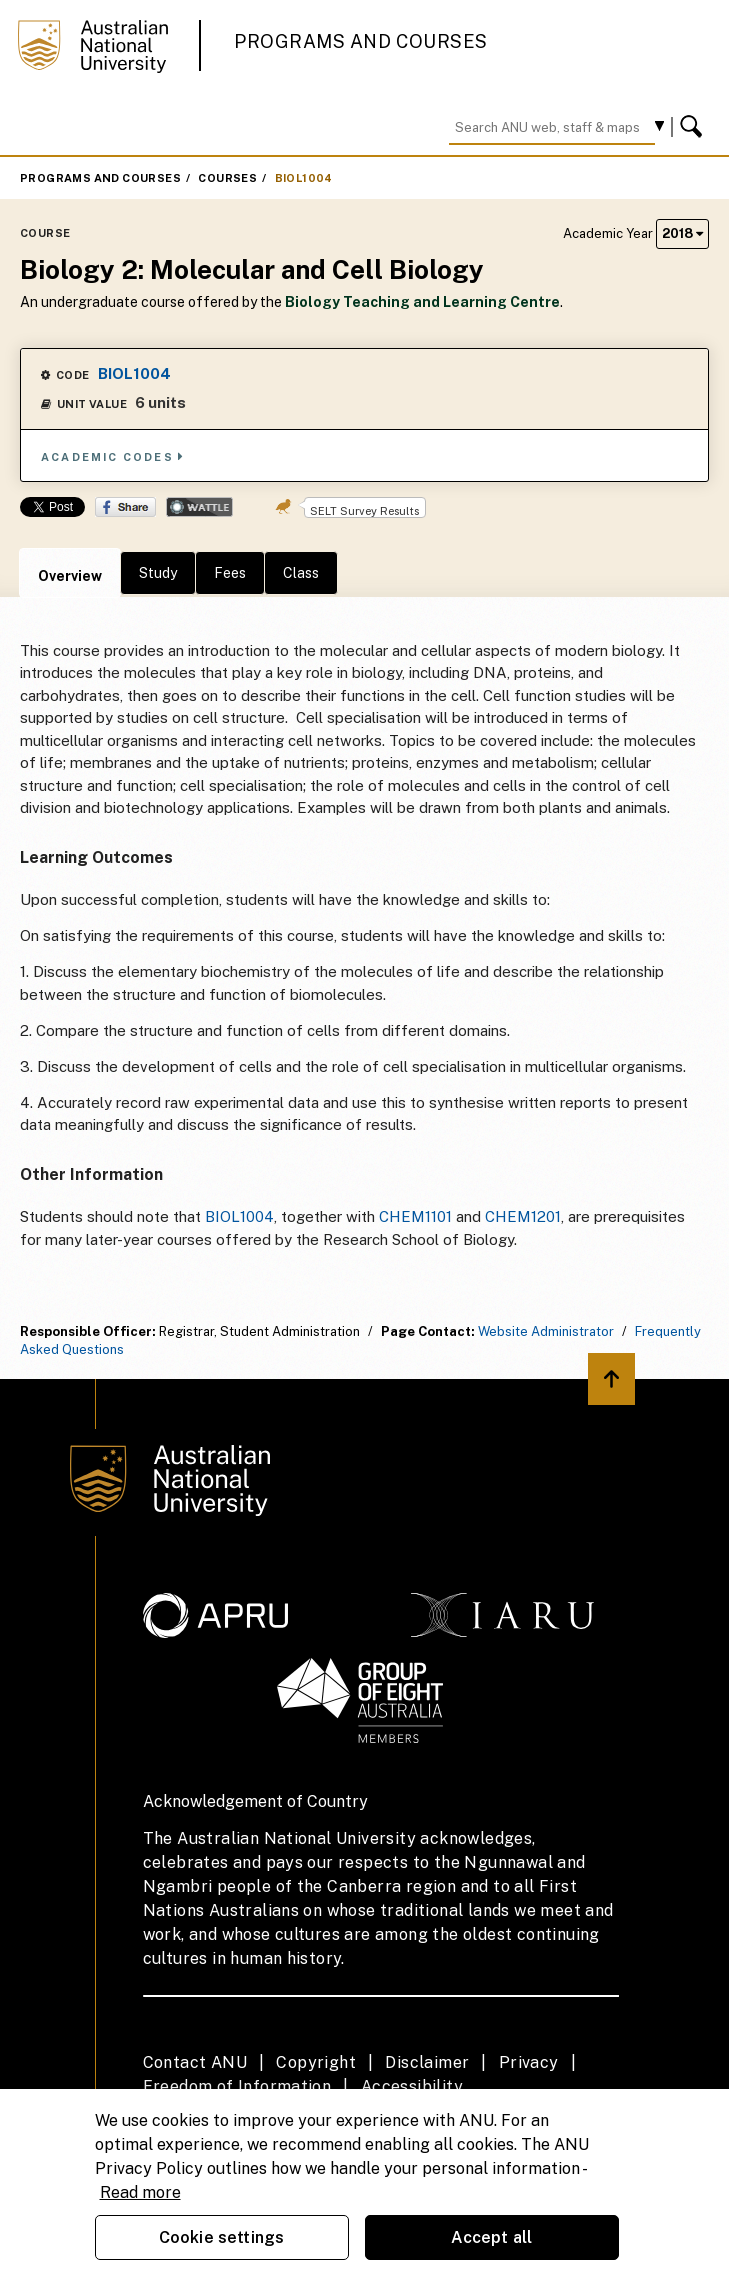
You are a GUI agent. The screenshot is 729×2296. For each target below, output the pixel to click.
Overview (70, 576)
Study (158, 573)
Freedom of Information (237, 2086)
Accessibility (412, 2086)
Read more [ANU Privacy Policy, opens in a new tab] (140, 2192)
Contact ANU (195, 2062)
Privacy (529, 2062)
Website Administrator (546, 1331)
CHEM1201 (523, 1216)
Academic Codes (113, 456)
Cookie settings (221, 2237)
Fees (230, 573)
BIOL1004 (304, 178)
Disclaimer (427, 2062)
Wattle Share (199, 507)
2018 (682, 233)
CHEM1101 (415, 1216)
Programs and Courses (361, 41)
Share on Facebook (125, 507)
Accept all (492, 2237)
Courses (227, 178)
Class (301, 573)
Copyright (316, 2062)
